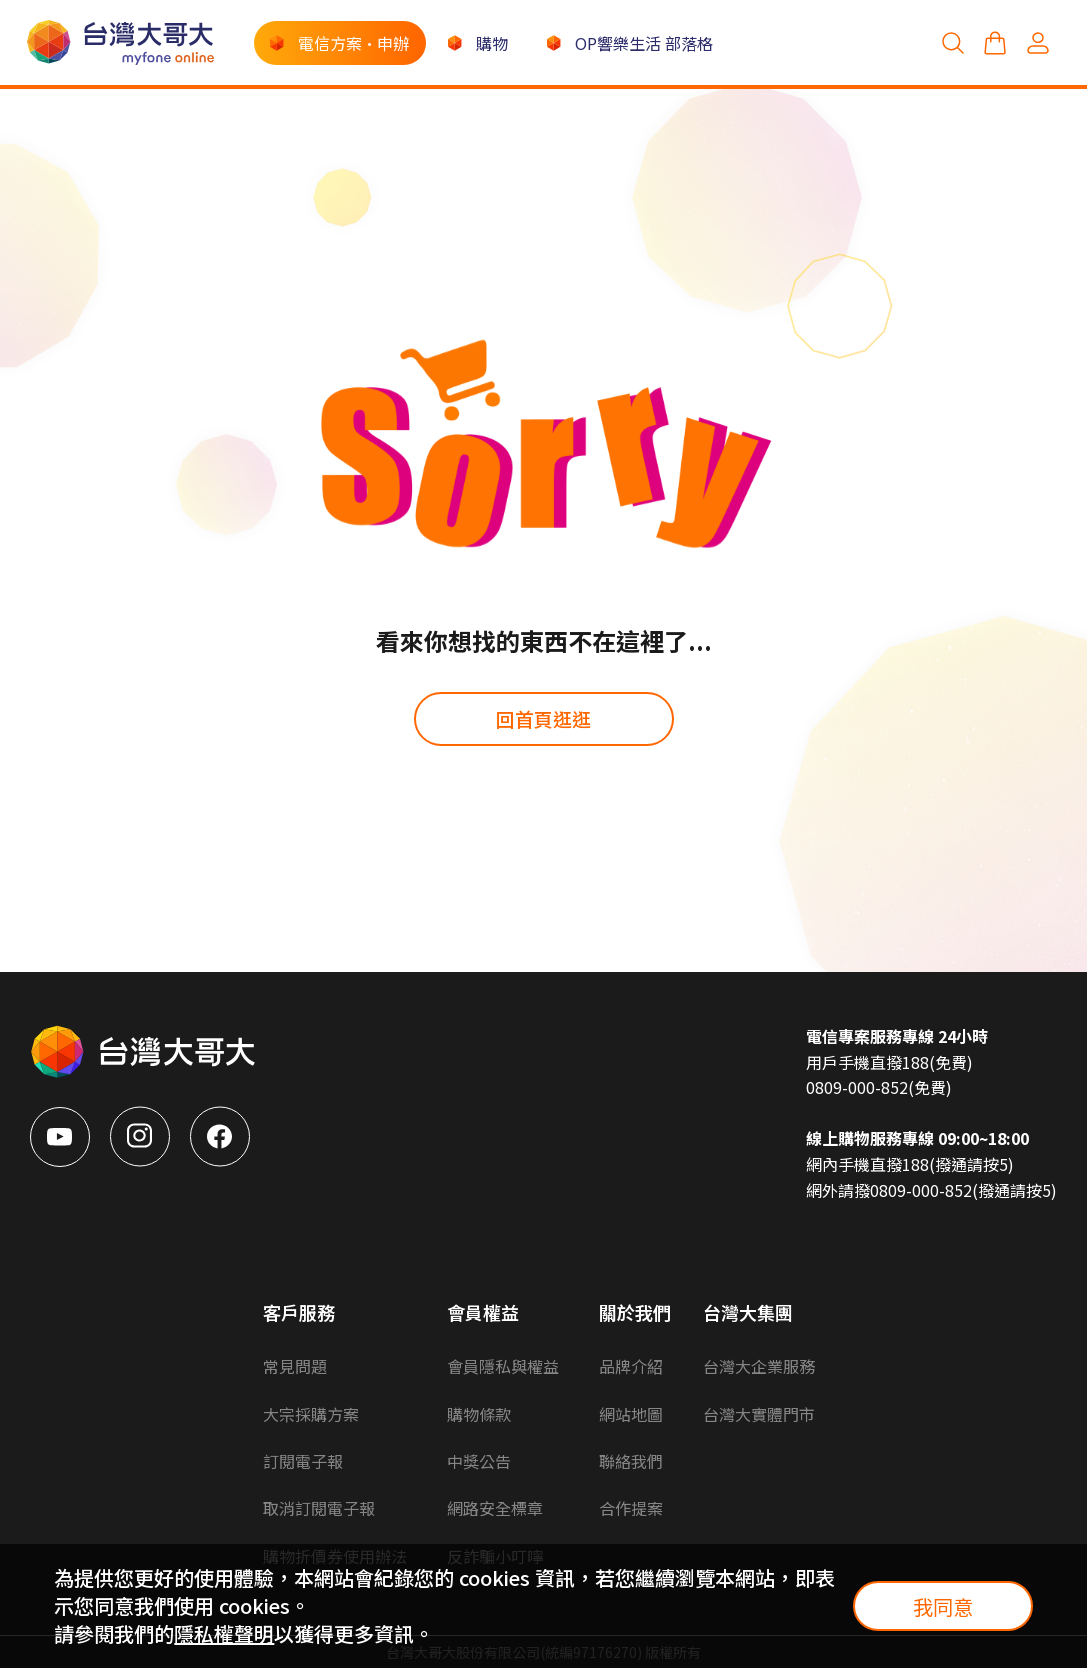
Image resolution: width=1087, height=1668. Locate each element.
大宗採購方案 (311, 1414)
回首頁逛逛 (543, 718)
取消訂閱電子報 (319, 1508)
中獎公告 (479, 1461)
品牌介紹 (631, 1366)
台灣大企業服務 (759, 1366)
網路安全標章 (495, 1508)
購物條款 (479, 1414)
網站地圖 (631, 1414)
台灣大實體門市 (759, 1414)
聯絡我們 (631, 1461)
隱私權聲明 (224, 1633)
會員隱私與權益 (503, 1366)
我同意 (943, 1606)
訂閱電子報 (303, 1461)
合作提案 (631, 1508)
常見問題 (295, 1366)
